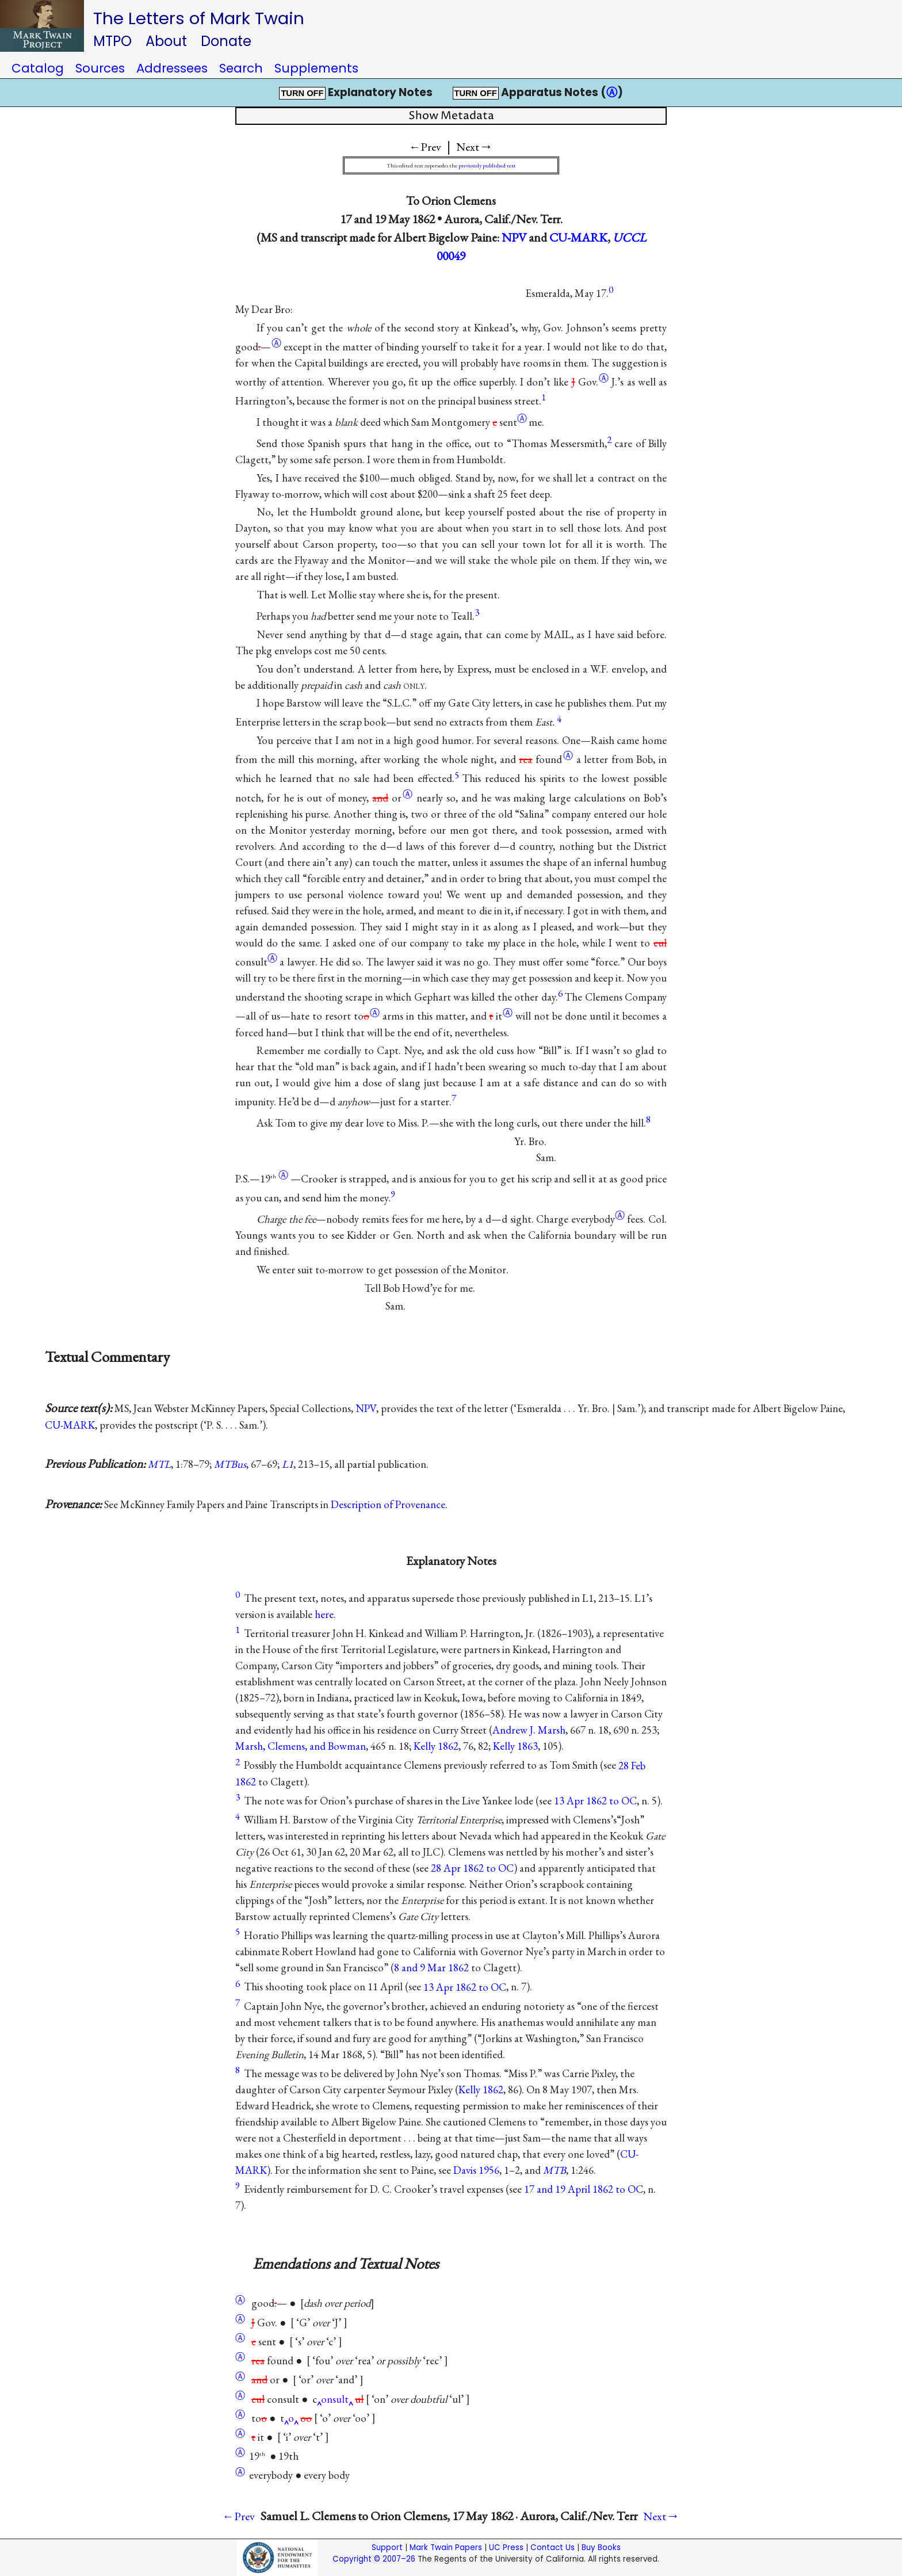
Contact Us (552, 2547)
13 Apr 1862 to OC (595, 1800)
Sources (100, 68)
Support (387, 2547)
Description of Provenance (388, 1504)
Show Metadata (451, 116)
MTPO (112, 41)
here (324, 1614)
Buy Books (601, 2547)
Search (241, 68)
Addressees (172, 68)
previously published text (487, 165)
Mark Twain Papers (446, 2547)
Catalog (38, 68)
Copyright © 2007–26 (373, 2559)
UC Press (506, 2547)
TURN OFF (302, 93)
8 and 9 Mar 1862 (431, 1967)
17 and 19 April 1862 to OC (583, 2189)
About (166, 41)
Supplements (316, 68)
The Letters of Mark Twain (198, 18)
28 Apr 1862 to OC (472, 1868)
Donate (226, 41)
